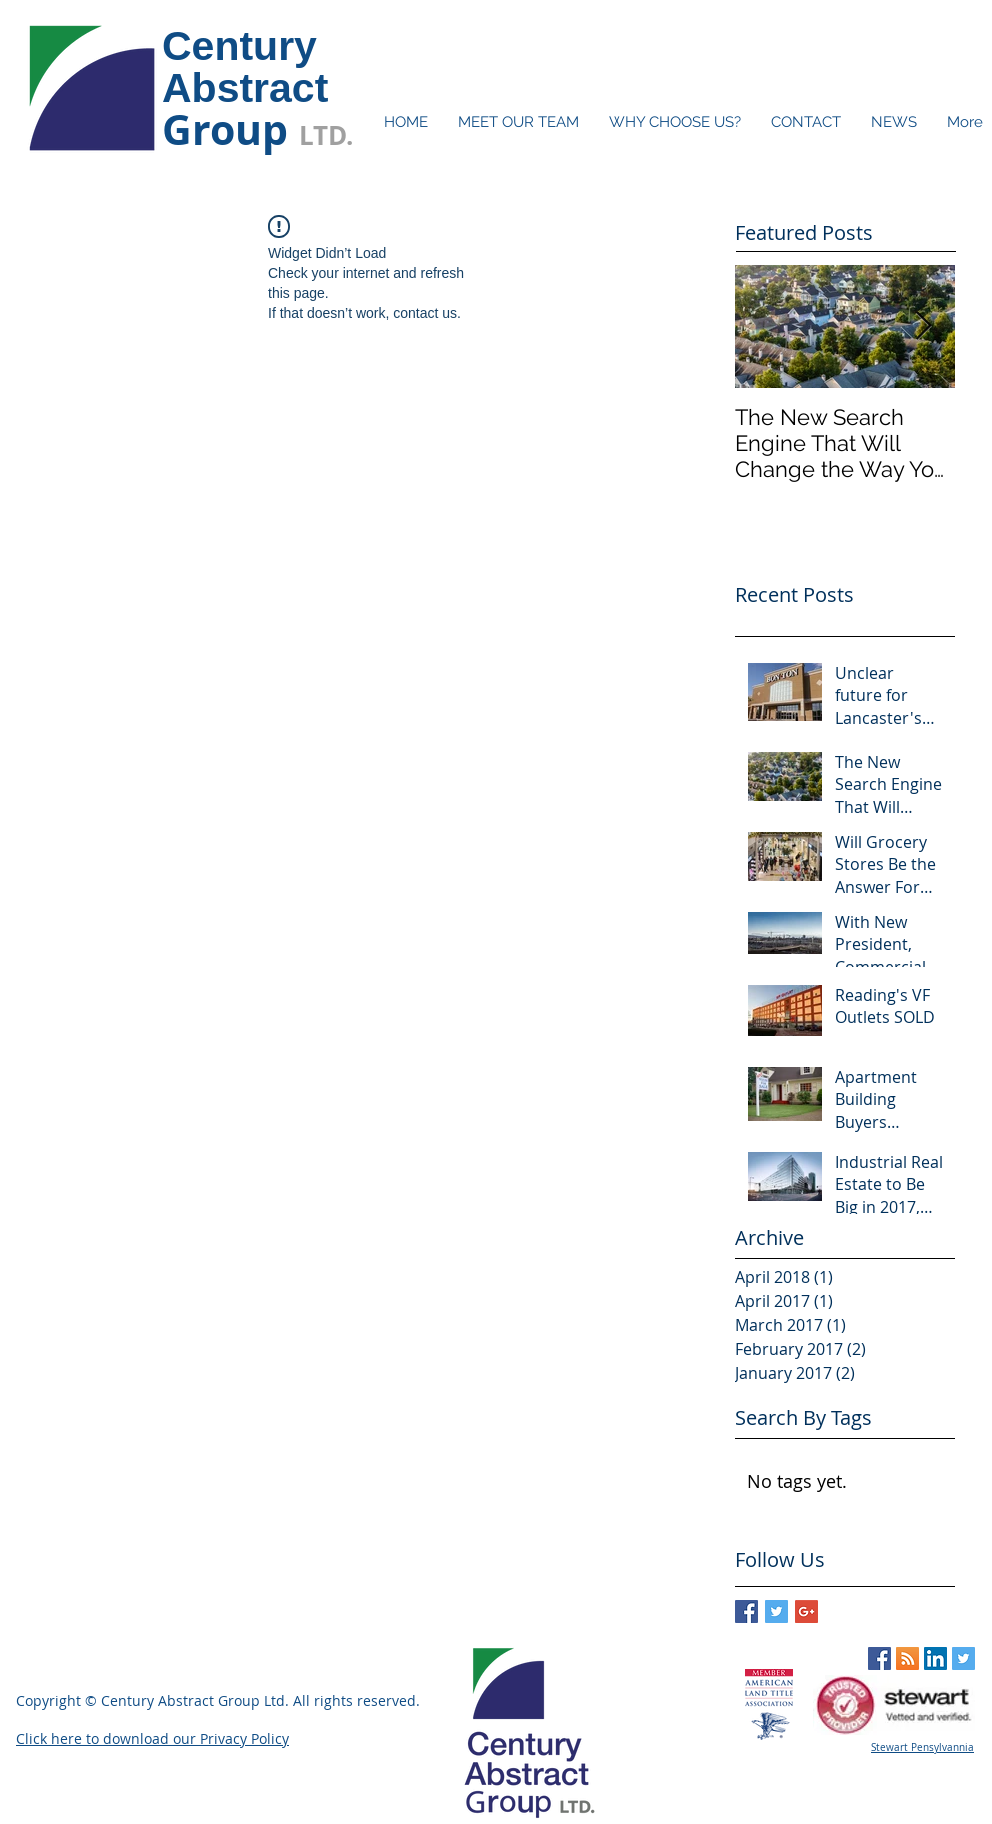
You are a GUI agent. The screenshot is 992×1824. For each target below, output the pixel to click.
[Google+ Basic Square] (806, 1611)
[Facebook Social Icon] (879, 1658)
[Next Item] (923, 326)
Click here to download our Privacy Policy (152, 1738)
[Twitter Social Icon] (963, 1658)
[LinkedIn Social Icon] (935, 1658)
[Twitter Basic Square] (776, 1611)
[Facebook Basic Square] (746, 1611)
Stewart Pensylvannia (922, 1747)
